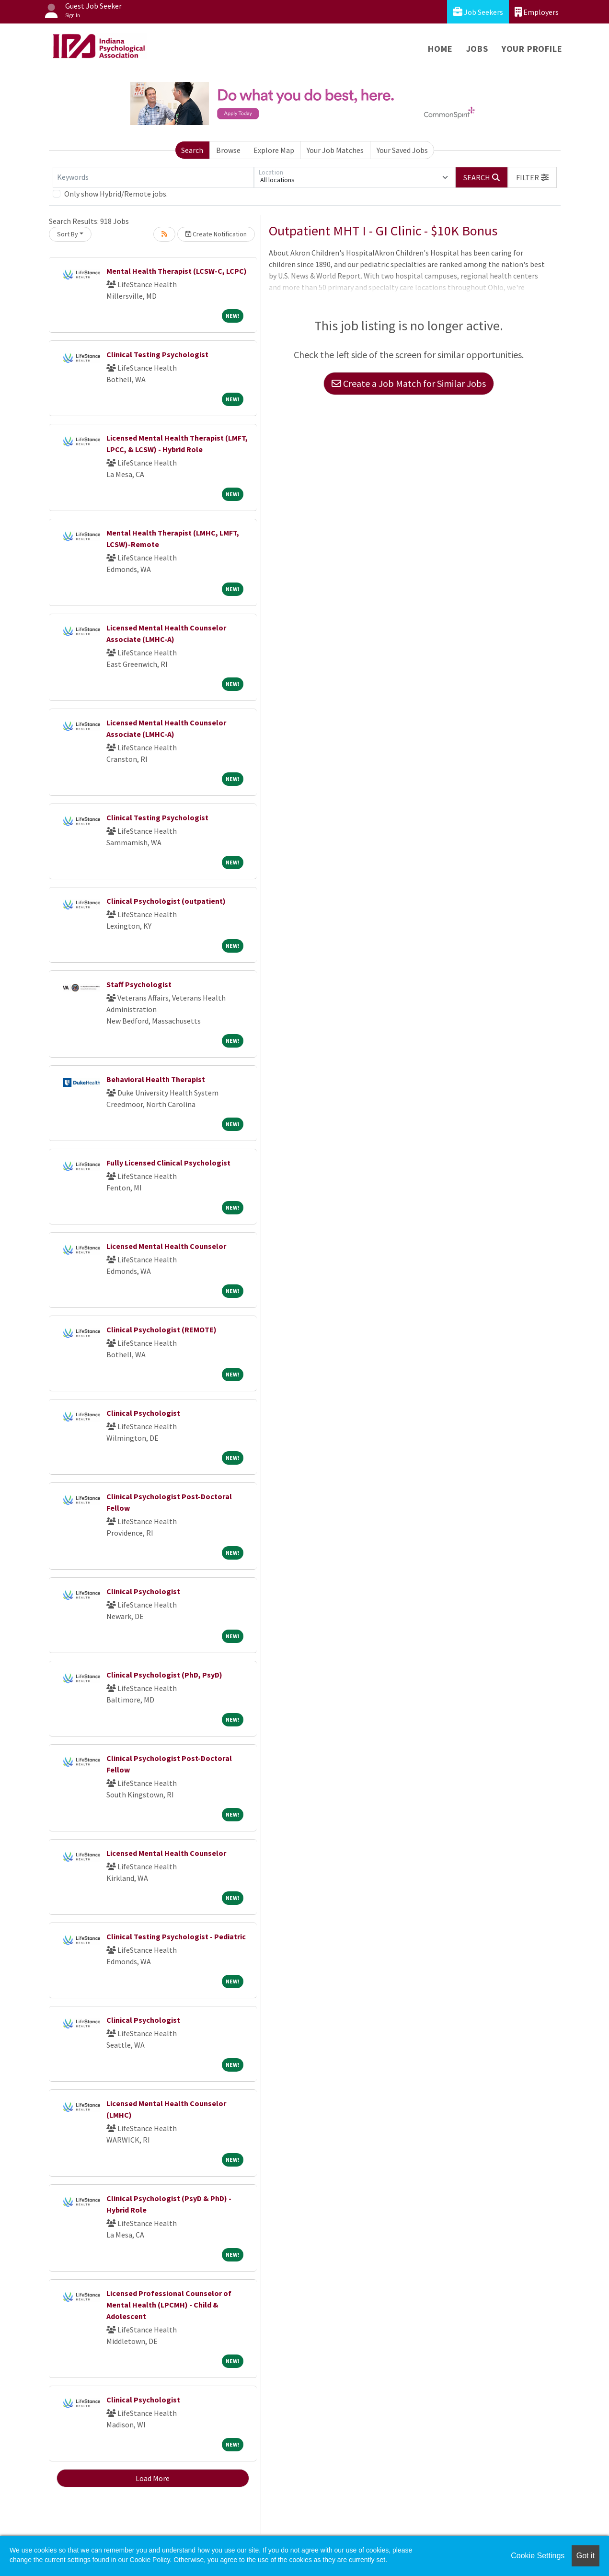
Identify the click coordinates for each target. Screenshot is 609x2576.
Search (192, 150)
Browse (228, 150)
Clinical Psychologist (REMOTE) (161, 1329)
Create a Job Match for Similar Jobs (409, 383)
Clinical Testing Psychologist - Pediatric (176, 1936)
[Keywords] (153, 177)
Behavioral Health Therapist (155, 1079)
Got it (585, 2556)
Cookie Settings (537, 2556)
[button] (532, 177)
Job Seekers (478, 12)
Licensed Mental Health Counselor (166, 1246)
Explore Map (273, 150)
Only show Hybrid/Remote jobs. (116, 193)
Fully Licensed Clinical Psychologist (168, 1162)
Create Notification (216, 234)
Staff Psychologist (139, 984)
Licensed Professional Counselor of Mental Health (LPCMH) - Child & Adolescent (168, 2304)
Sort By (67, 234)
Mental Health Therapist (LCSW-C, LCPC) (176, 271)
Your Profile (532, 48)
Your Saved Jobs (402, 150)
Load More (153, 2478)
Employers (537, 12)
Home (440, 48)
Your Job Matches (335, 150)
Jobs (477, 48)
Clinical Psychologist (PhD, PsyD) (164, 1674)
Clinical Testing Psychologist (157, 354)
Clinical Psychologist (143, 1413)
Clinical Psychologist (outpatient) (166, 901)
